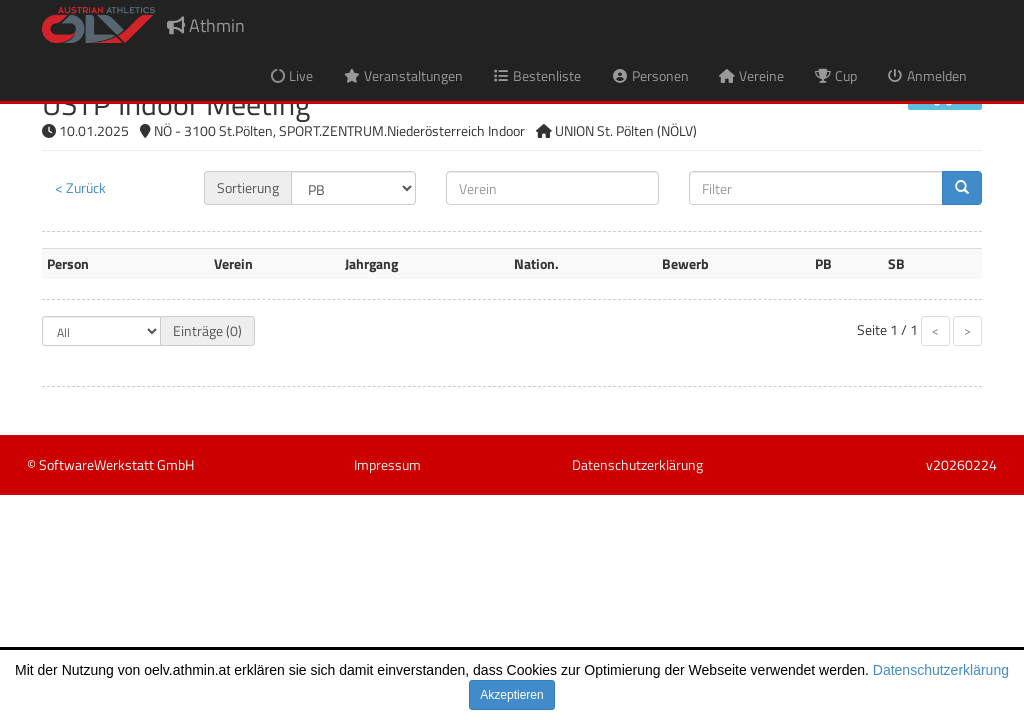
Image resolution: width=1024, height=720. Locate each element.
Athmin (206, 25)
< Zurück (80, 187)
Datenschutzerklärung (941, 670)
